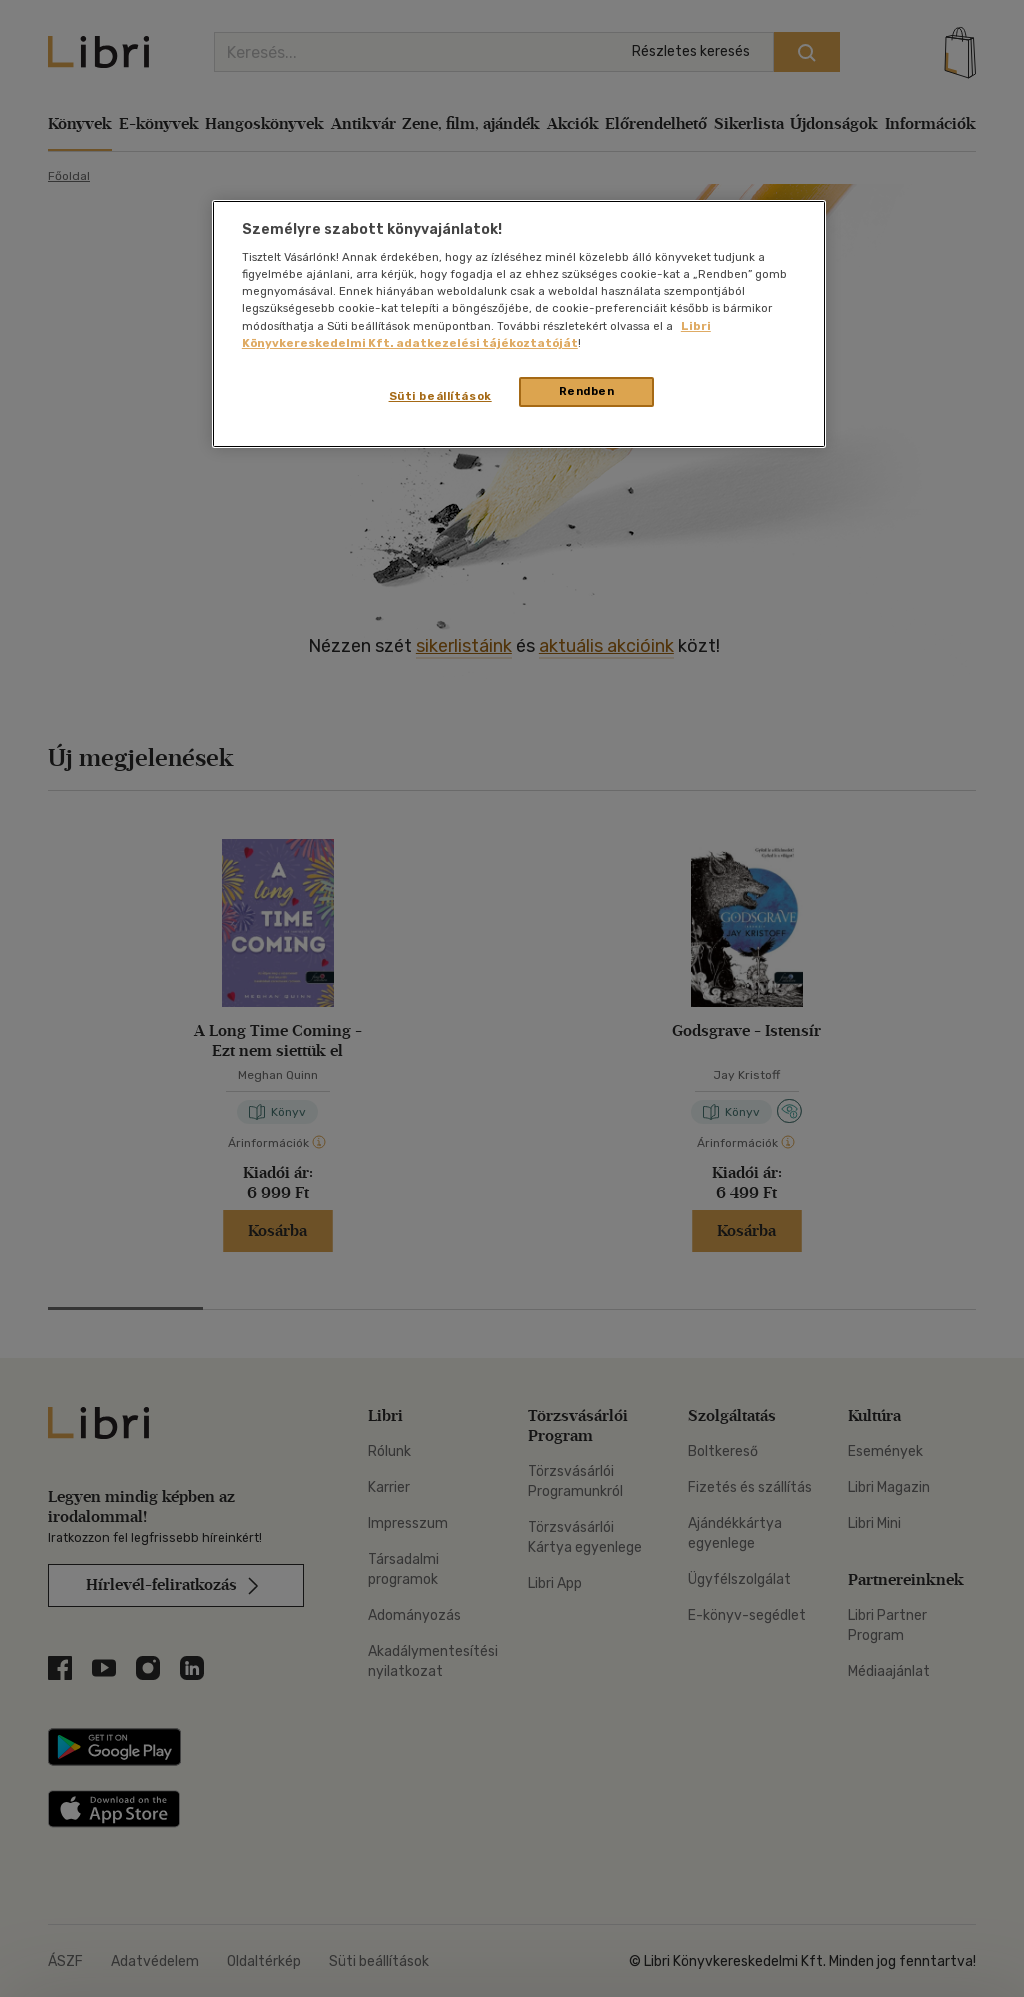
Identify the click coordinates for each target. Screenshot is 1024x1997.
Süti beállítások (440, 396)
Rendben (587, 391)
